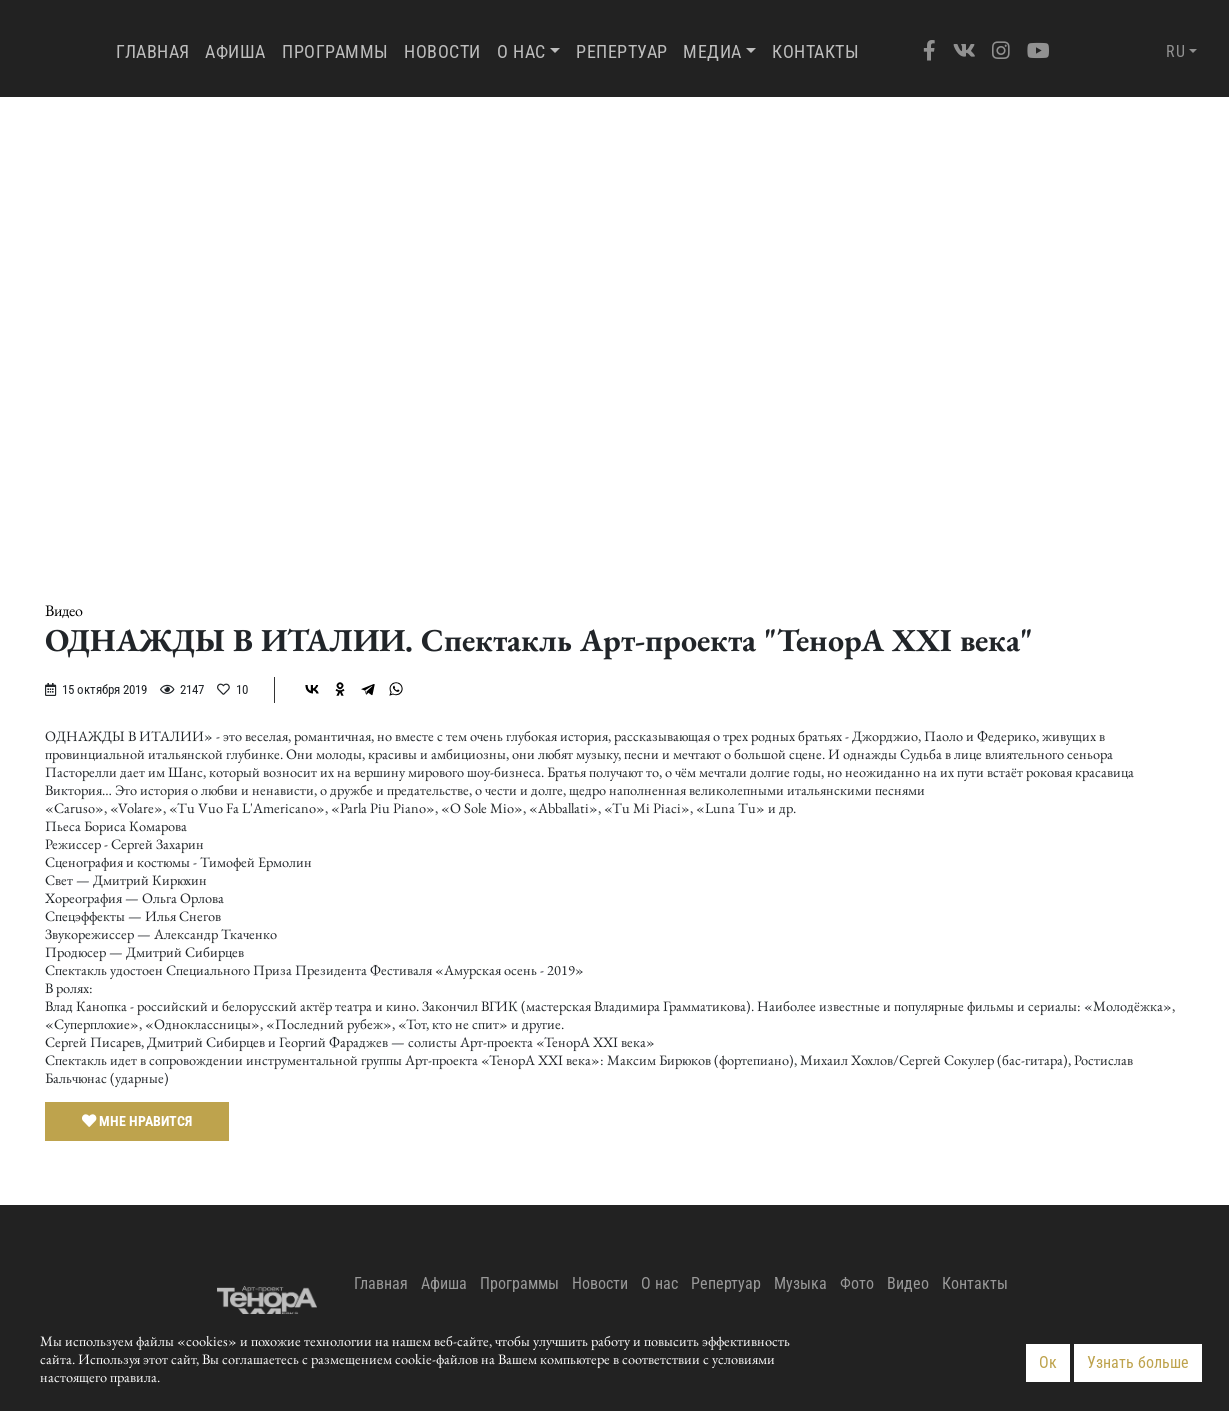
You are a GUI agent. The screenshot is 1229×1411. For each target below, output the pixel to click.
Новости (442, 51)
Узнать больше (1138, 1362)
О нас (521, 51)
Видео (64, 611)
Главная (157, 50)
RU (1175, 51)
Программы (335, 51)
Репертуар (622, 51)
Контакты (815, 51)
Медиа (712, 51)
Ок (1048, 1362)
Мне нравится (137, 1120)
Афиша (235, 51)
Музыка (800, 1283)
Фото (857, 1283)
